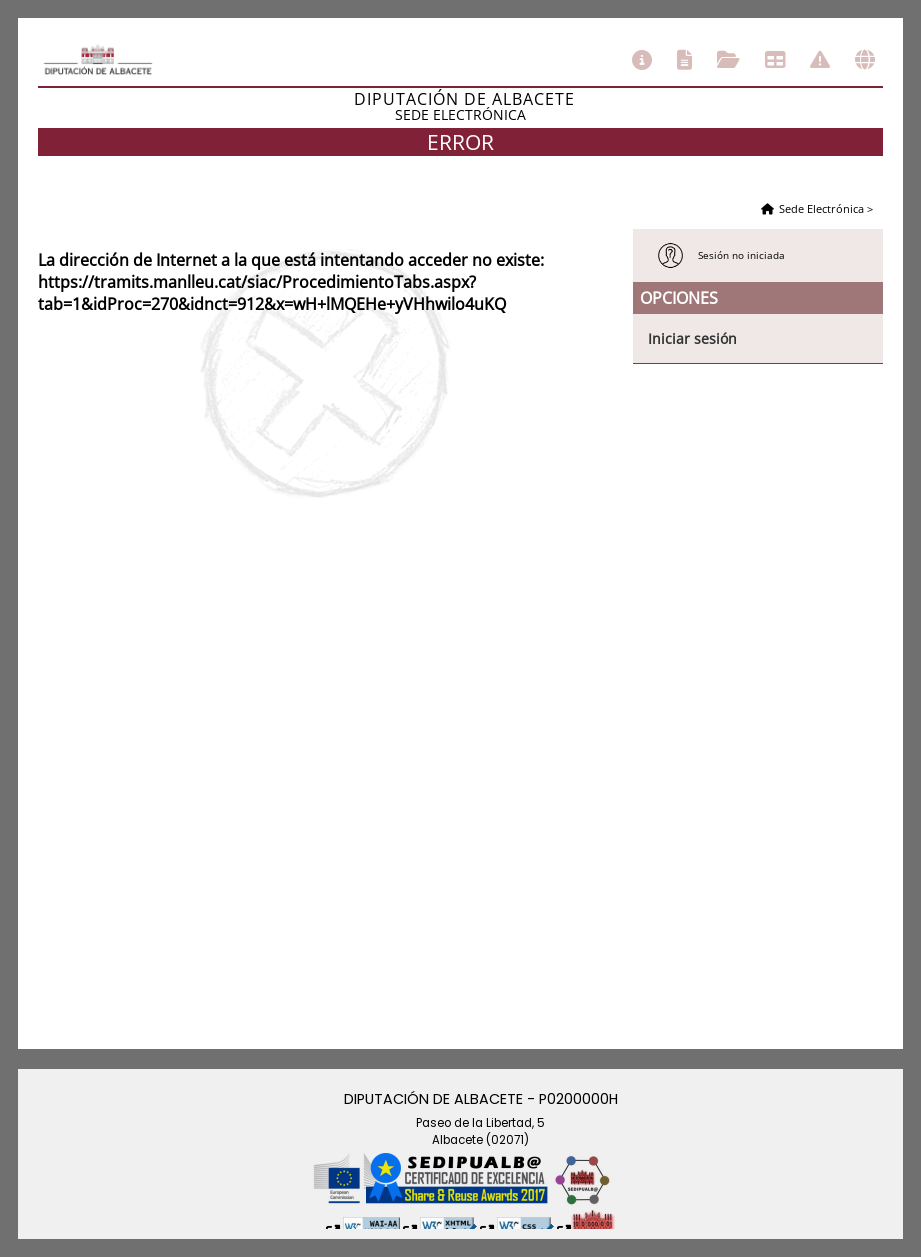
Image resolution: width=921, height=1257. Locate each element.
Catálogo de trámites (684, 60)
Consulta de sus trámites (728, 60)
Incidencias (820, 60)
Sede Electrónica (821, 208)
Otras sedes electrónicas (865, 60)
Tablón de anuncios (775, 60)
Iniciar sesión (692, 338)
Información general (642, 60)
